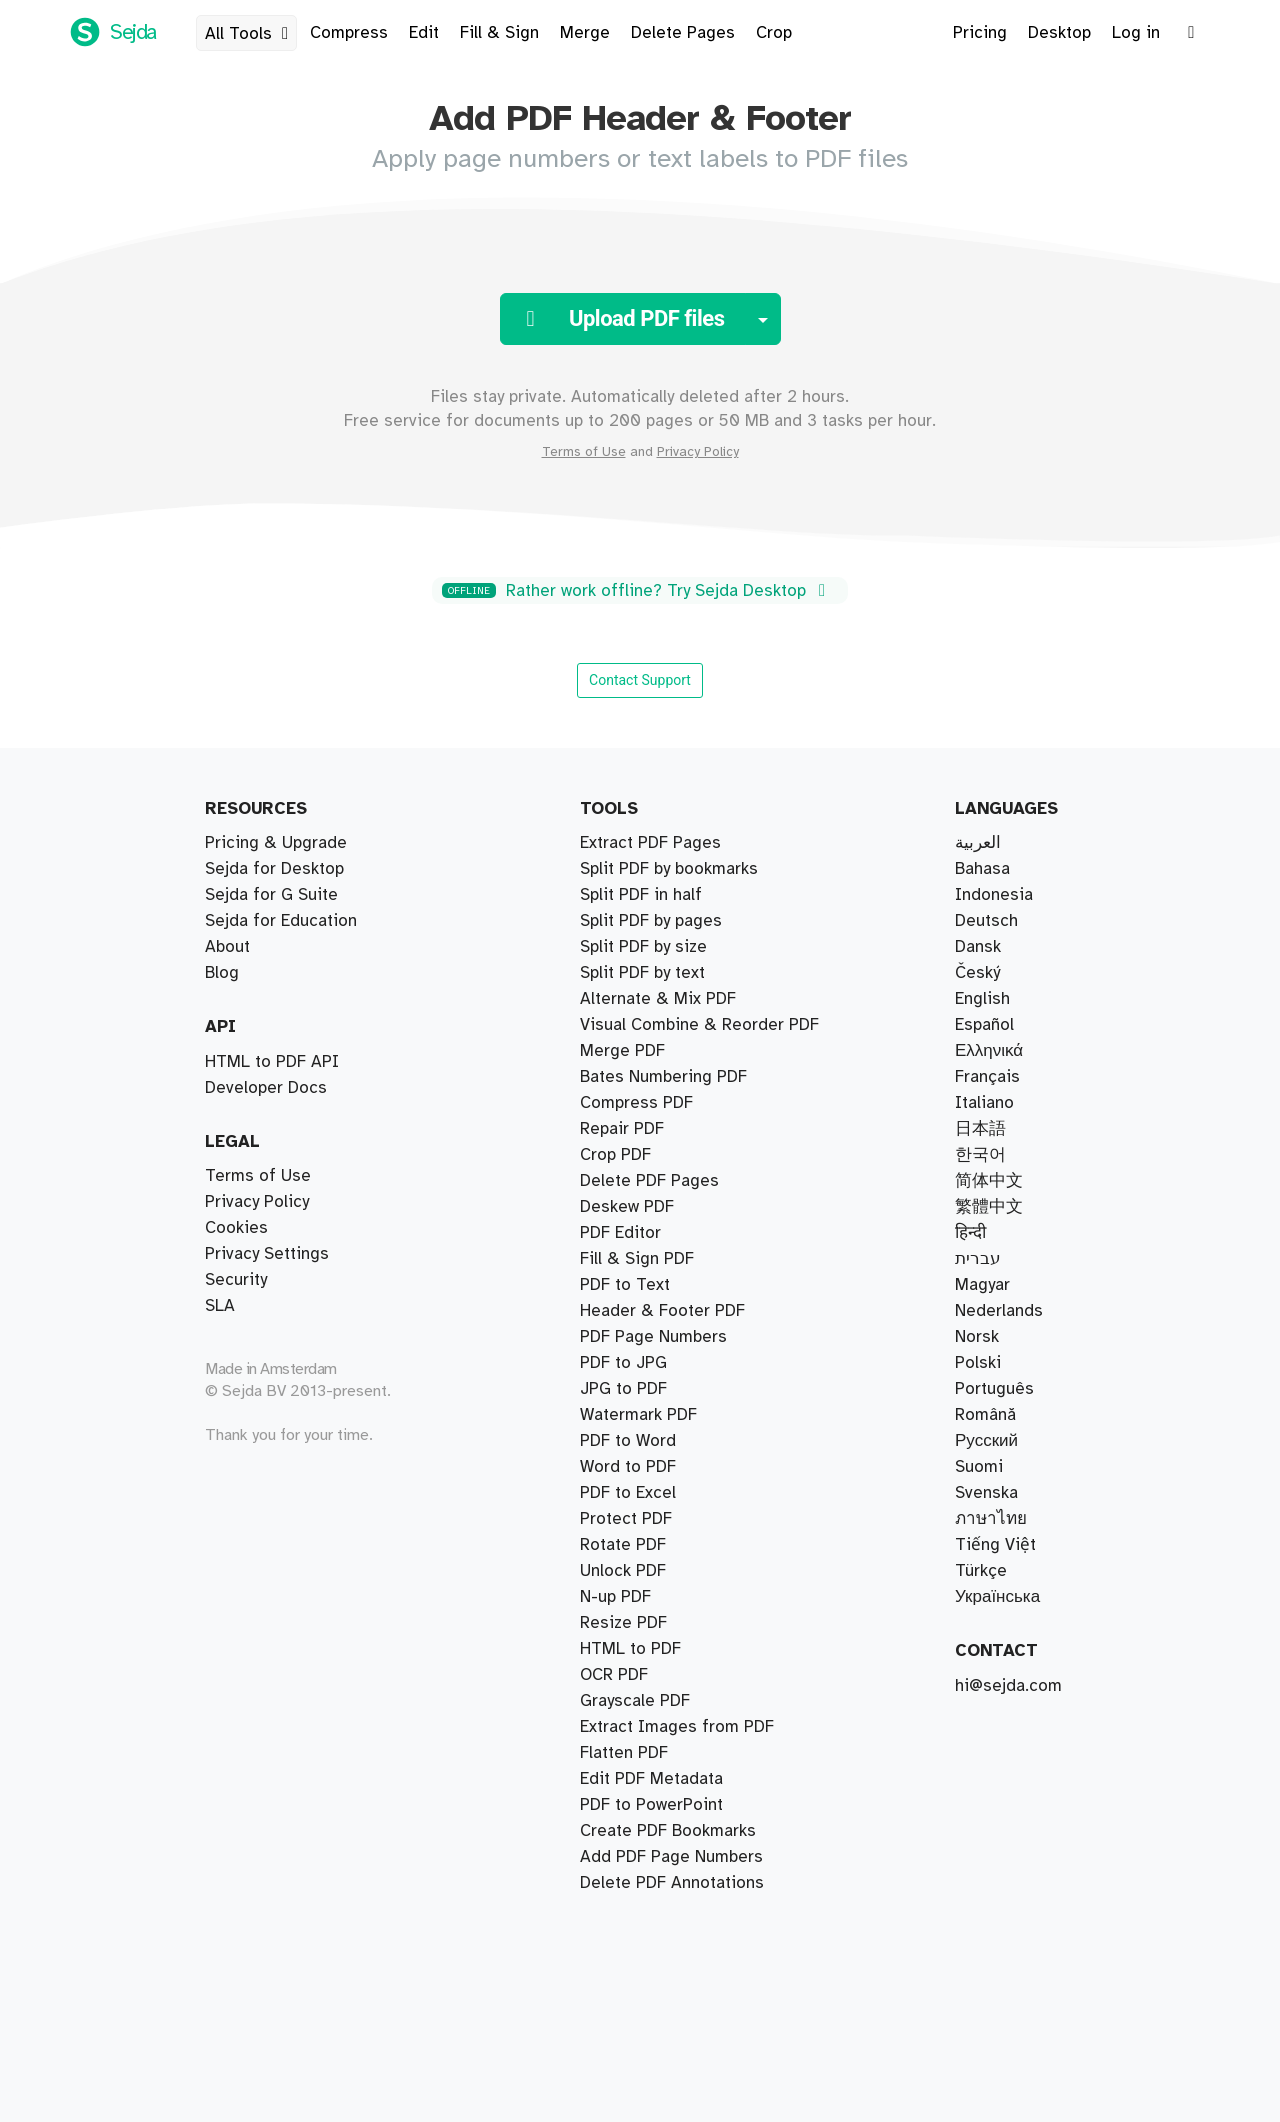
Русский (986, 1441)
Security (236, 1280)
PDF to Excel (628, 1493)
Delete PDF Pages (649, 1181)
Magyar (982, 1285)
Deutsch (986, 921)
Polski (978, 1363)
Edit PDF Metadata (651, 1779)
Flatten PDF (624, 1753)
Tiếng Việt (995, 1545)
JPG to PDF (623, 1389)
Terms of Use (584, 452)
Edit (424, 33)
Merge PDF (622, 1051)
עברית (978, 1259)
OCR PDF (614, 1675)
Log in (1136, 33)
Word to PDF (628, 1467)
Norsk (977, 1337)
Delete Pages (683, 33)
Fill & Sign (499, 33)
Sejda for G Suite (271, 895)
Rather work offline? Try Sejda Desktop (637, 591)
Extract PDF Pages (650, 843)
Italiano (984, 1103)
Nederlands (999, 1311)
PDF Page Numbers (653, 1337)
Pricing (980, 33)
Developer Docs (266, 1088)
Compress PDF (636, 1103)
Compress (349, 33)
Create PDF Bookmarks (668, 1831)
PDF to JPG (623, 1363)
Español (984, 1025)
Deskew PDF (627, 1207)
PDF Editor (620, 1233)
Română (985, 1415)
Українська (997, 1597)
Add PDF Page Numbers (671, 1857)
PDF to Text (625, 1285)
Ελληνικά (989, 1051)
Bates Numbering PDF (663, 1077)
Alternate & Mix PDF (658, 999)
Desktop (1059, 33)
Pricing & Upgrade (276, 843)
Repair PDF (622, 1129)
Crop (774, 33)
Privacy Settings (267, 1254)
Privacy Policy (698, 452)
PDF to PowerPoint (651, 1805)
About (227, 947)
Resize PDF (623, 1623)
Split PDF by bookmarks (669, 869)
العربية (978, 843)
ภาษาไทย (991, 1519)
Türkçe (981, 1571)
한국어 (980, 1155)
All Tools (250, 34)
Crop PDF (615, 1155)
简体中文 (989, 1181)
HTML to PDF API (272, 1062)
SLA (220, 1306)
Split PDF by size (643, 947)
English (982, 999)
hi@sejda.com (1008, 1686)
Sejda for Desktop (274, 869)
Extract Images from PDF (677, 1727)
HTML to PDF (630, 1649)
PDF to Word (628, 1441)
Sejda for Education (281, 921)
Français (987, 1077)
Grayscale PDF (635, 1701)
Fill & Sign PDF (637, 1259)
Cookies (236, 1228)
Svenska (986, 1493)
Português (994, 1389)
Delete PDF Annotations (672, 1883)
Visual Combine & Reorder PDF (699, 1025)
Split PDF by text (642, 973)
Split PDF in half (641, 895)
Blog (222, 973)
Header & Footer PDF (662, 1311)
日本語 (980, 1129)
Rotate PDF (623, 1545)
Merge (585, 33)
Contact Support (640, 680)
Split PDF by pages (651, 921)
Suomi (979, 1467)
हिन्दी (970, 1233)
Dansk (978, 947)
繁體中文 (989, 1207)
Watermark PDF (638, 1415)
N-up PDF (615, 1597)
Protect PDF (626, 1519)
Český (977, 973)
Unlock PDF (623, 1571)
